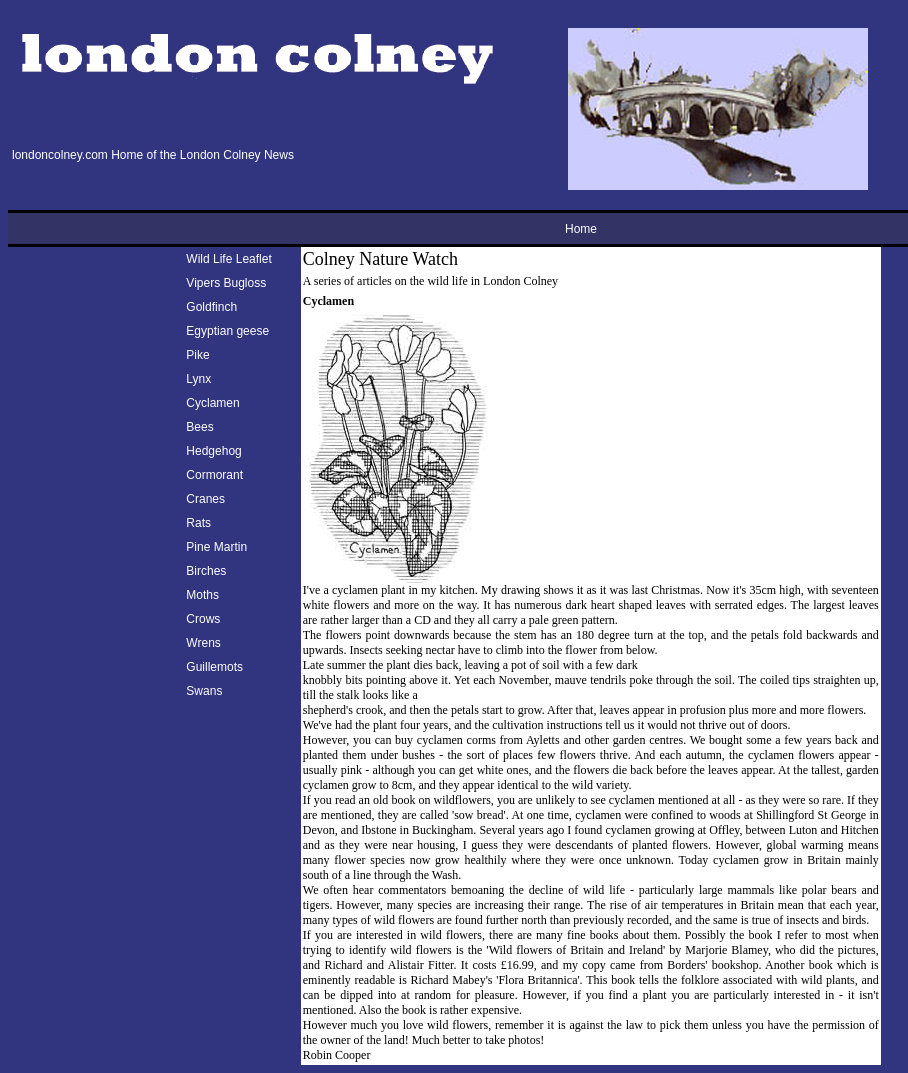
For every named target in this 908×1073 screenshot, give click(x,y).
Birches (206, 571)
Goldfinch (211, 307)
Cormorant (214, 475)
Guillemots (214, 667)
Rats (198, 523)
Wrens (203, 643)
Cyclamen (212, 403)
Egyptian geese (227, 331)
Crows (203, 619)
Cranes (205, 499)
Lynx (198, 379)
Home (581, 229)
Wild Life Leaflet (228, 259)
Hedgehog (213, 451)
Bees (199, 427)
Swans (204, 691)
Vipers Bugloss (226, 283)
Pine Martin (216, 547)
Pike (197, 355)
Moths (202, 595)
